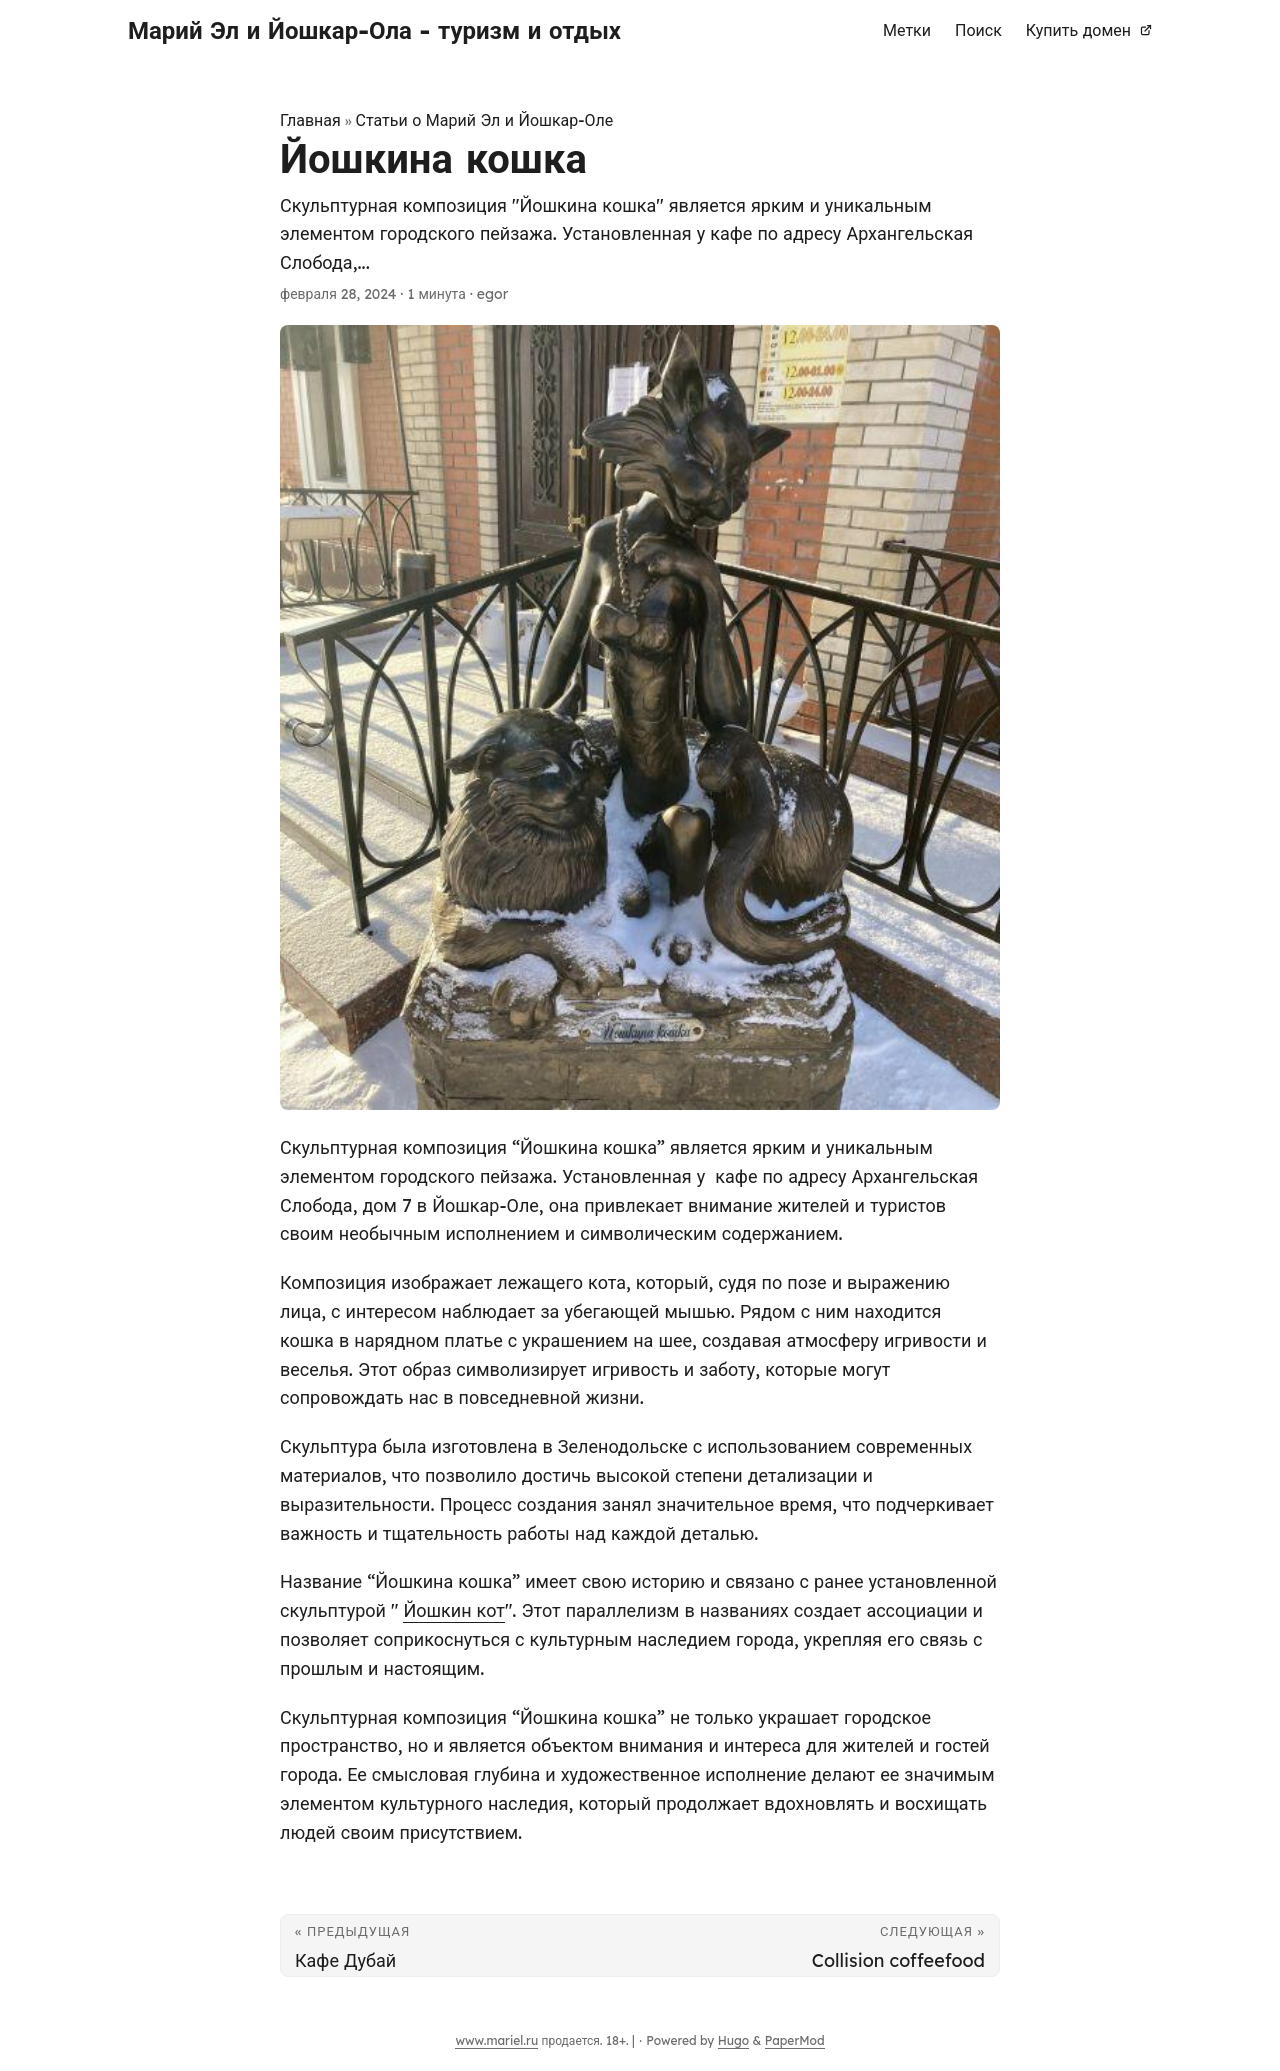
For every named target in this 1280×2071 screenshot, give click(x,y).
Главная (310, 120)
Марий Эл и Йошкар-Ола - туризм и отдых (374, 30)
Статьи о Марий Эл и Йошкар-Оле (485, 120)
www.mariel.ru (496, 2040)
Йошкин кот (453, 1610)
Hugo (733, 2040)
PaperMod (795, 2040)
